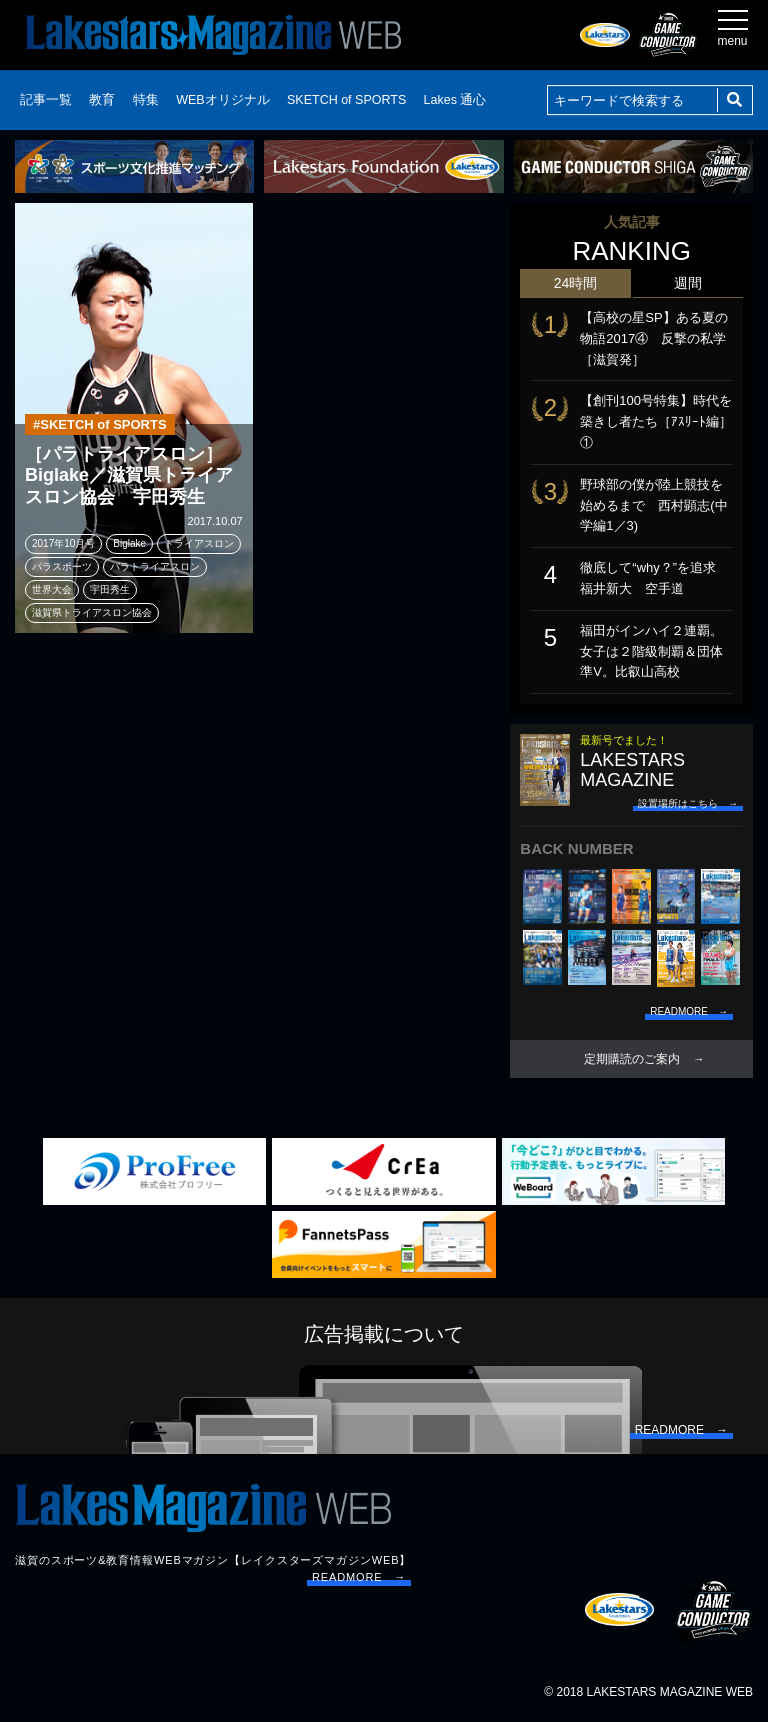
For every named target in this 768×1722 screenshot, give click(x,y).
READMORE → (359, 1577)
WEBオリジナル (222, 100)
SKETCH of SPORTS (346, 100)
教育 (102, 100)
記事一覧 (46, 100)
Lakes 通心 (455, 100)
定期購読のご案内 (632, 1059)
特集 (146, 100)
